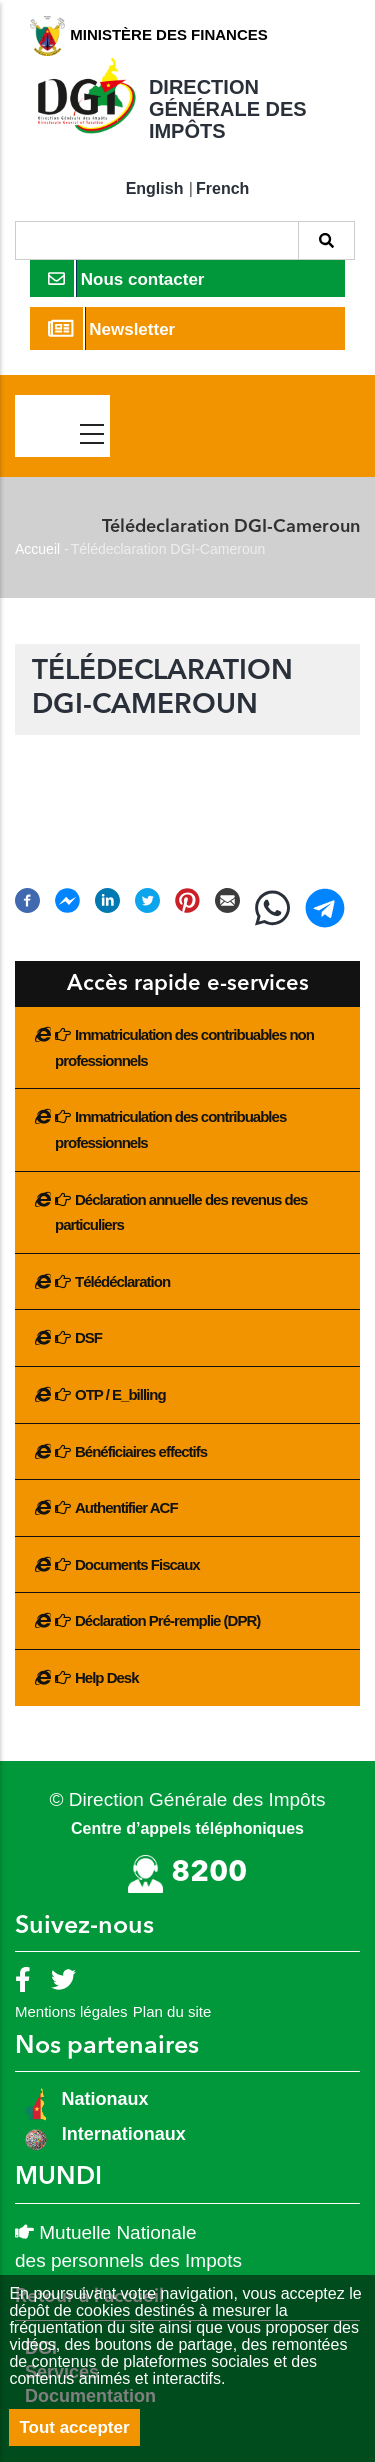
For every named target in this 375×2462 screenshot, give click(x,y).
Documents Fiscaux (137, 1564)
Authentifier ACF (126, 1507)
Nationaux (103, 2099)
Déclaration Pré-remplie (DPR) (167, 1620)
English (155, 188)
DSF (88, 1337)
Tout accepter (74, 2427)
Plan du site (172, 2011)
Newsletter (112, 328)
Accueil (37, 549)
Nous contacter (126, 278)
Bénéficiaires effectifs (141, 1451)
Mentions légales (71, 2011)
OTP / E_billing (120, 1394)
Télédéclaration (122, 1281)
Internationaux (124, 2134)
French (222, 188)
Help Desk (107, 1677)
